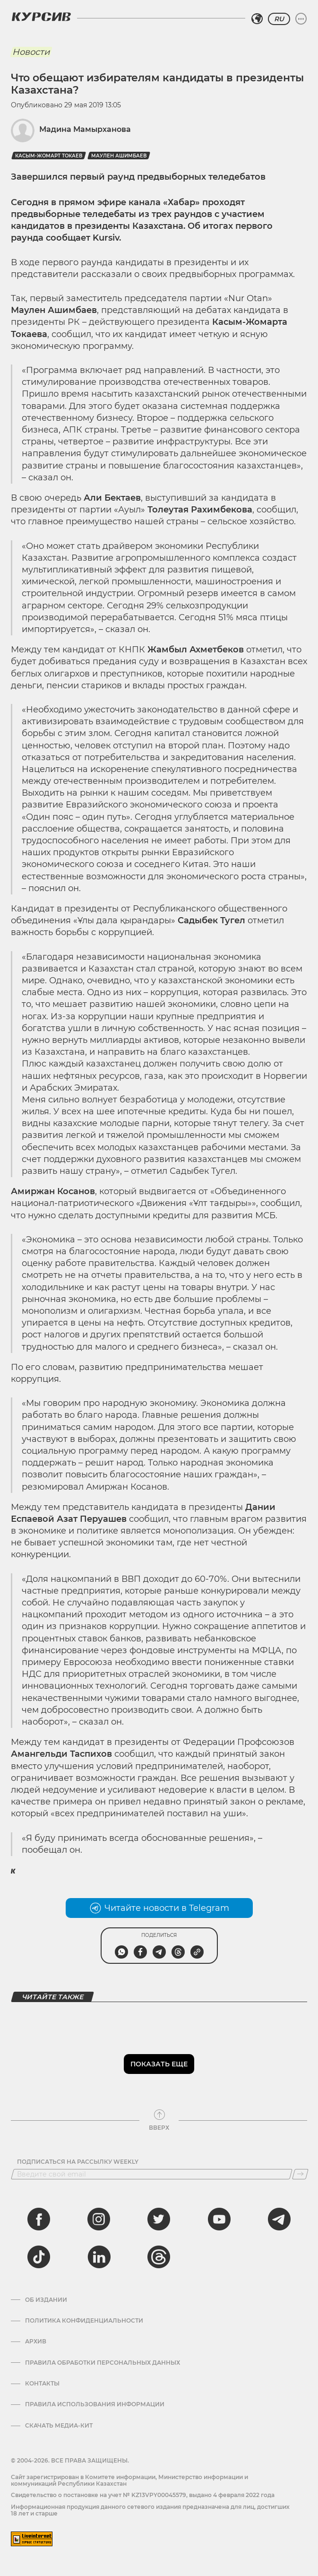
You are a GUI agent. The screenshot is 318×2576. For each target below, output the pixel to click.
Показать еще (159, 2064)
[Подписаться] (300, 2174)
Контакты (42, 2383)
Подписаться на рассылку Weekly (77, 2162)
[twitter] (158, 2219)
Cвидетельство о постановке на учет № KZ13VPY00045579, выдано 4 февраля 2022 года (143, 2494)
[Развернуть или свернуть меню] (301, 19)
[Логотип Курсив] (41, 16)
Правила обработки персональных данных (102, 2362)
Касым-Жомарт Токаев (48, 156)
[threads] (158, 2257)
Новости (31, 52)
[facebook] (38, 2219)
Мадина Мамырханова (85, 129)
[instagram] (98, 2219)
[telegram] (279, 2219)
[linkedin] (99, 2257)
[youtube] (219, 2219)
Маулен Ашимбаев (118, 156)
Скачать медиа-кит (59, 2425)
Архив (35, 2341)
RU (279, 19)
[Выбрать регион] (257, 19)
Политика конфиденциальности (84, 2320)
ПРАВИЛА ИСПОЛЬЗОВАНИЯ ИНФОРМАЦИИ (94, 2404)
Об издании (46, 2300)
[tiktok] (38, 2257)
